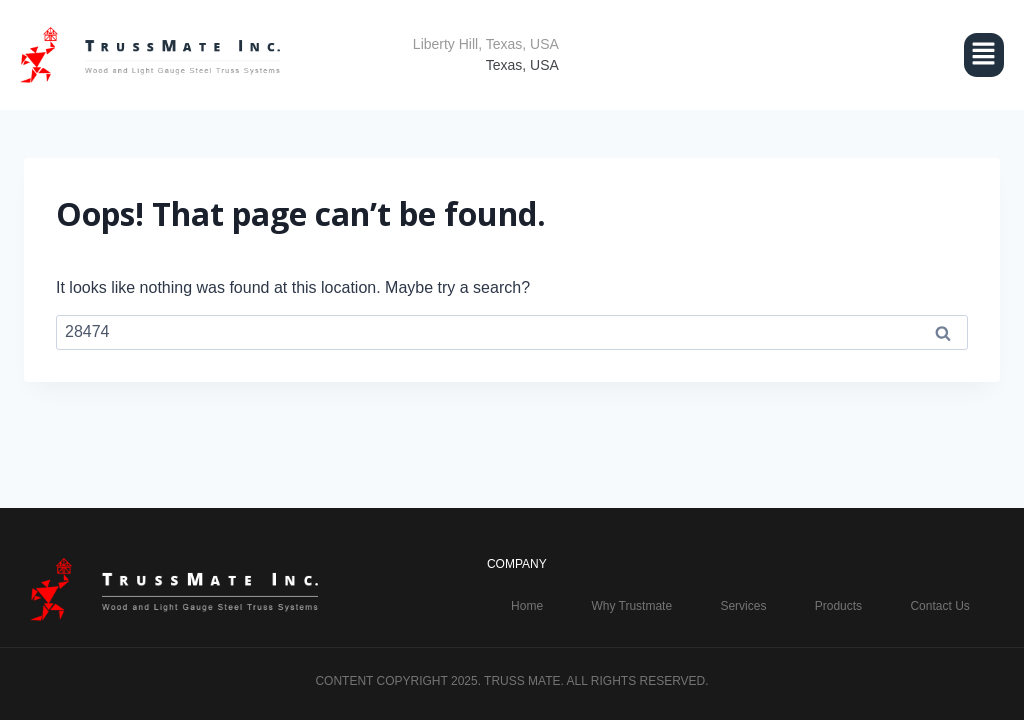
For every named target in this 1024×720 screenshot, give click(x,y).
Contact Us (939, 606)
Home (527, 606)
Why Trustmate (631, 606)
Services (743, 606)
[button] (801, 55)
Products (838, 606)
